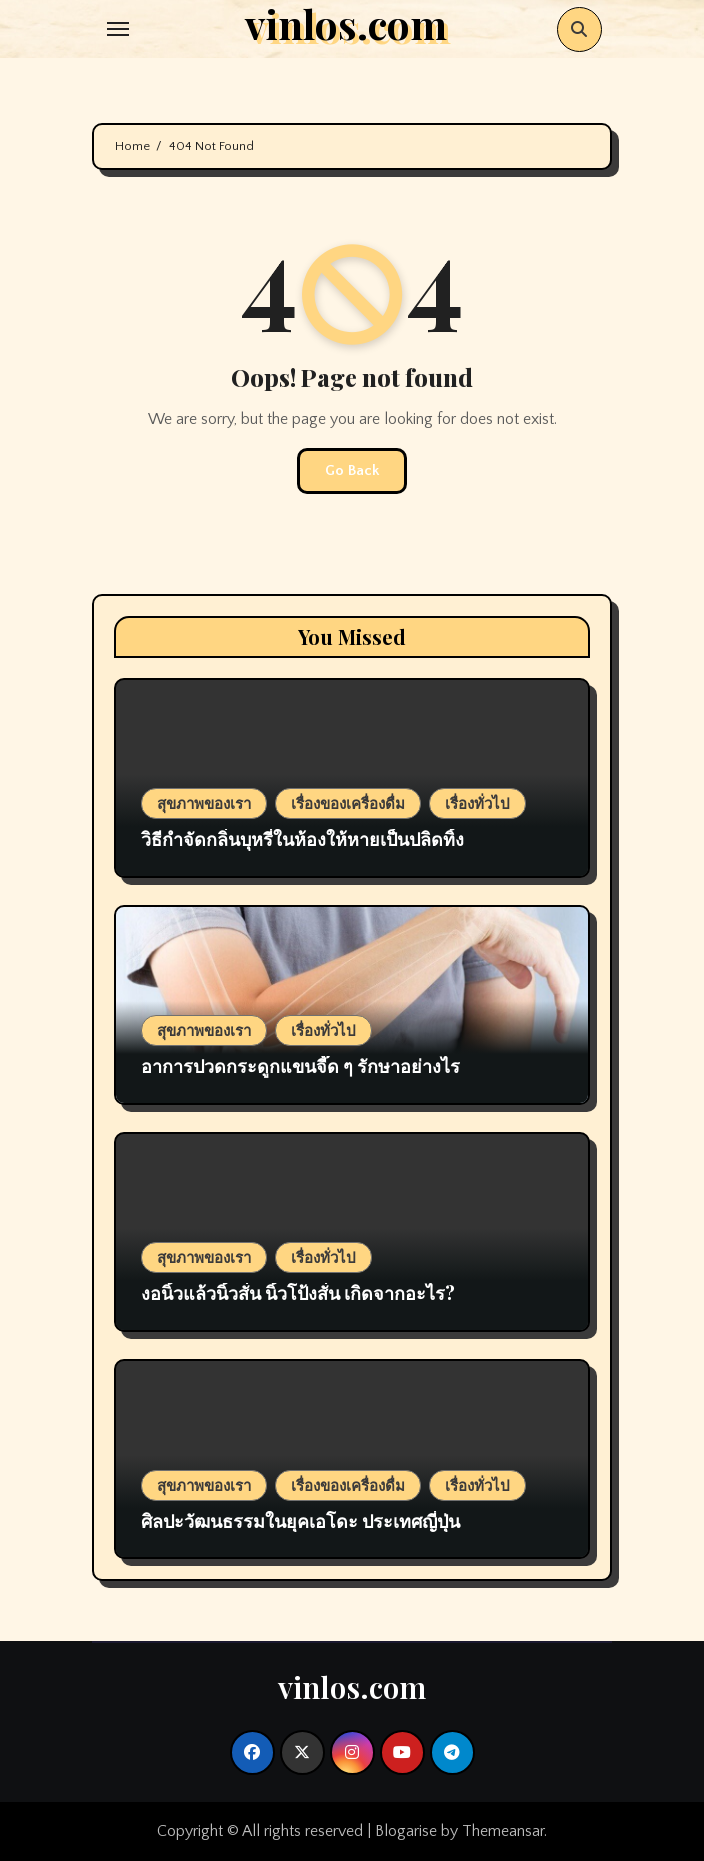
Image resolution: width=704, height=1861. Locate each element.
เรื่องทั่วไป (477, 803)
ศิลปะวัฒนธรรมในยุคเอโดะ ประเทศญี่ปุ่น (300, 1521)
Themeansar (503, 1831)
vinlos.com (352, 1687)
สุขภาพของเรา (204, 803)
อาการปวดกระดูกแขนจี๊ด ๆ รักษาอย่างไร (302, 1066)
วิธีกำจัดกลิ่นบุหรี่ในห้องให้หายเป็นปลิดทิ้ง (302, 839)
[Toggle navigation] (118, 29)
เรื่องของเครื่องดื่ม (348, 803)
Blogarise (406, 1831)
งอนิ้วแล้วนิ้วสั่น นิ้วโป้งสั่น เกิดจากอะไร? (298, 1293)
